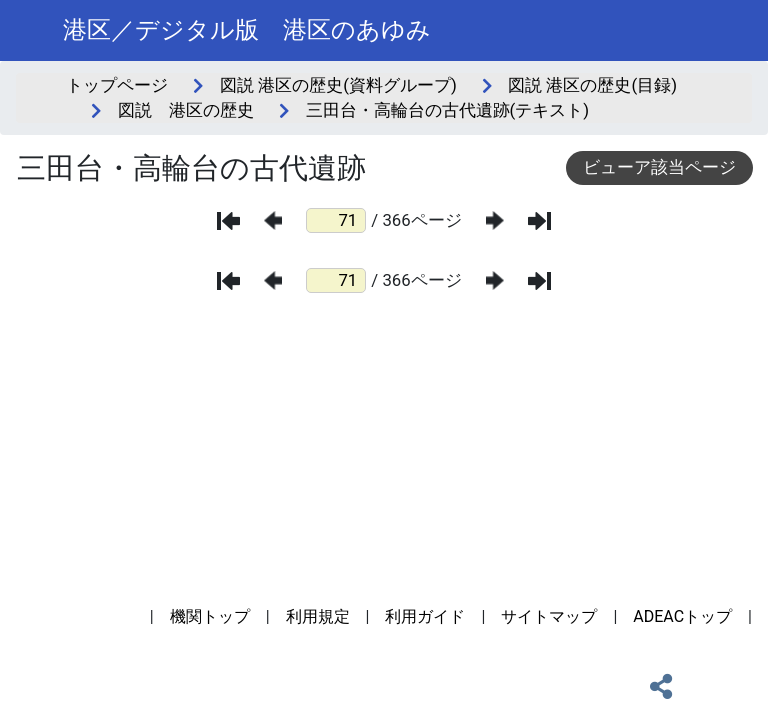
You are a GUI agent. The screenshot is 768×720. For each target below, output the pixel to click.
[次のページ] (495, 220)
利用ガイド (425, 616)
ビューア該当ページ (659, 167)
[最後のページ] (539, 221)
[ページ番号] (336, 220)
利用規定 (318, 616)
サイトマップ (549, 616)
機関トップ (210, 616)
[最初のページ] (228, 221)
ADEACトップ (682, 616)
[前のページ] (273, 220)
